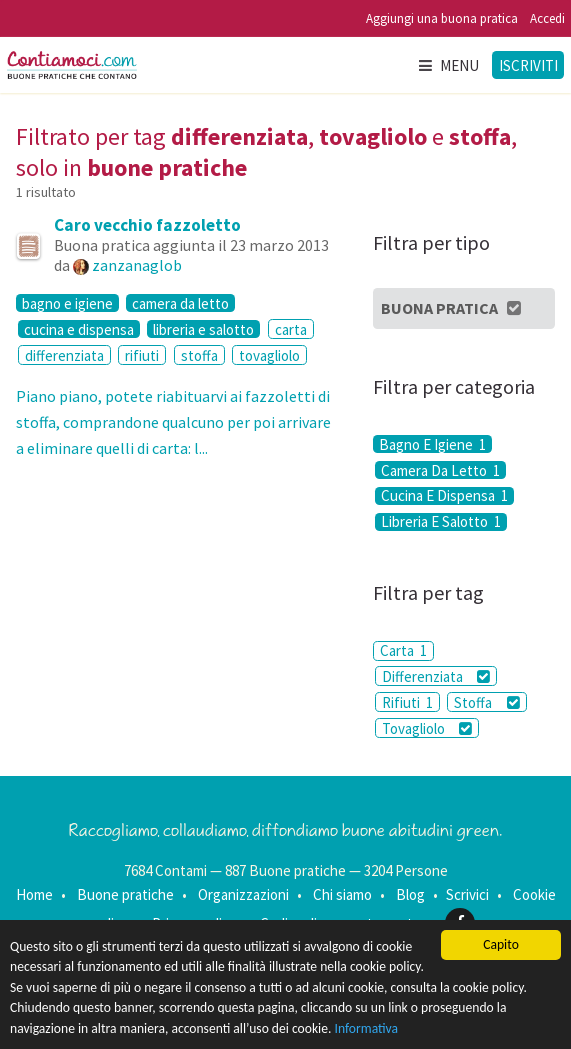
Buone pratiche (125, 894)
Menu (448, 65)
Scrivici (467, 894)
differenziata (64, 355)
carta (291, 329)
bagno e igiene (67, 303)
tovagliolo (269, 355)
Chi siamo (342, 894)
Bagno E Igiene (432, 444)
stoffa (199, 355)
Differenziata (436, 676)
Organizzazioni (243, 894)
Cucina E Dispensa (444, 496)
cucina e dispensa (79, 329)
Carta (403, 650)
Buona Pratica (452, 308)
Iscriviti (528, 65)
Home (34, 894)
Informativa (367, 1028)
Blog (410, 894)
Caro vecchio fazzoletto (147, 225)
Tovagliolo (427, 728)
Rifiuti (407, 702)
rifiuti (142, 355)
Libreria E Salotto (441, 522)
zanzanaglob (137, 265)
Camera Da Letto (440, 470)
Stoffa (486, 702)
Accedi (547, 18)
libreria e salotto (203, 329)
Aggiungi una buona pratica (442, 18)
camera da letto (180, 303)
